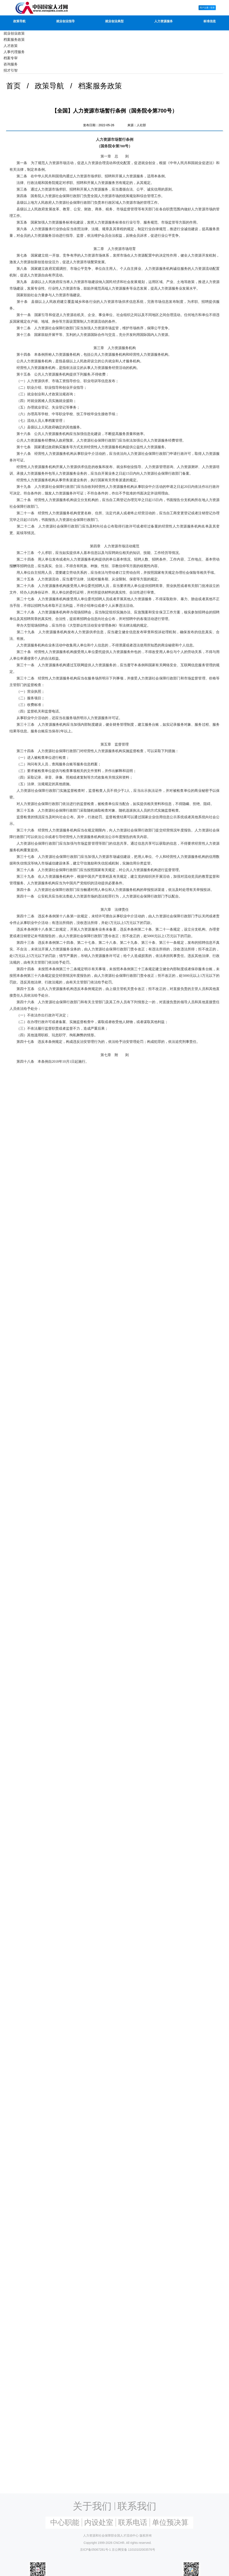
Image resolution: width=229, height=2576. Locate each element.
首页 (13, 86)
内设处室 (98, 2522)
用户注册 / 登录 (207, 7)
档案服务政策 (100, 86)
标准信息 (209, 21)
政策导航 (49, 86)
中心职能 (64, 2522)
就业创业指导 (65, 21)
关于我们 (92, 2506)
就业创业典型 (114, 21)
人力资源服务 (163, 21)
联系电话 (132, 2522)
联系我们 (136, 2506)
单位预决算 (170, 2522)
